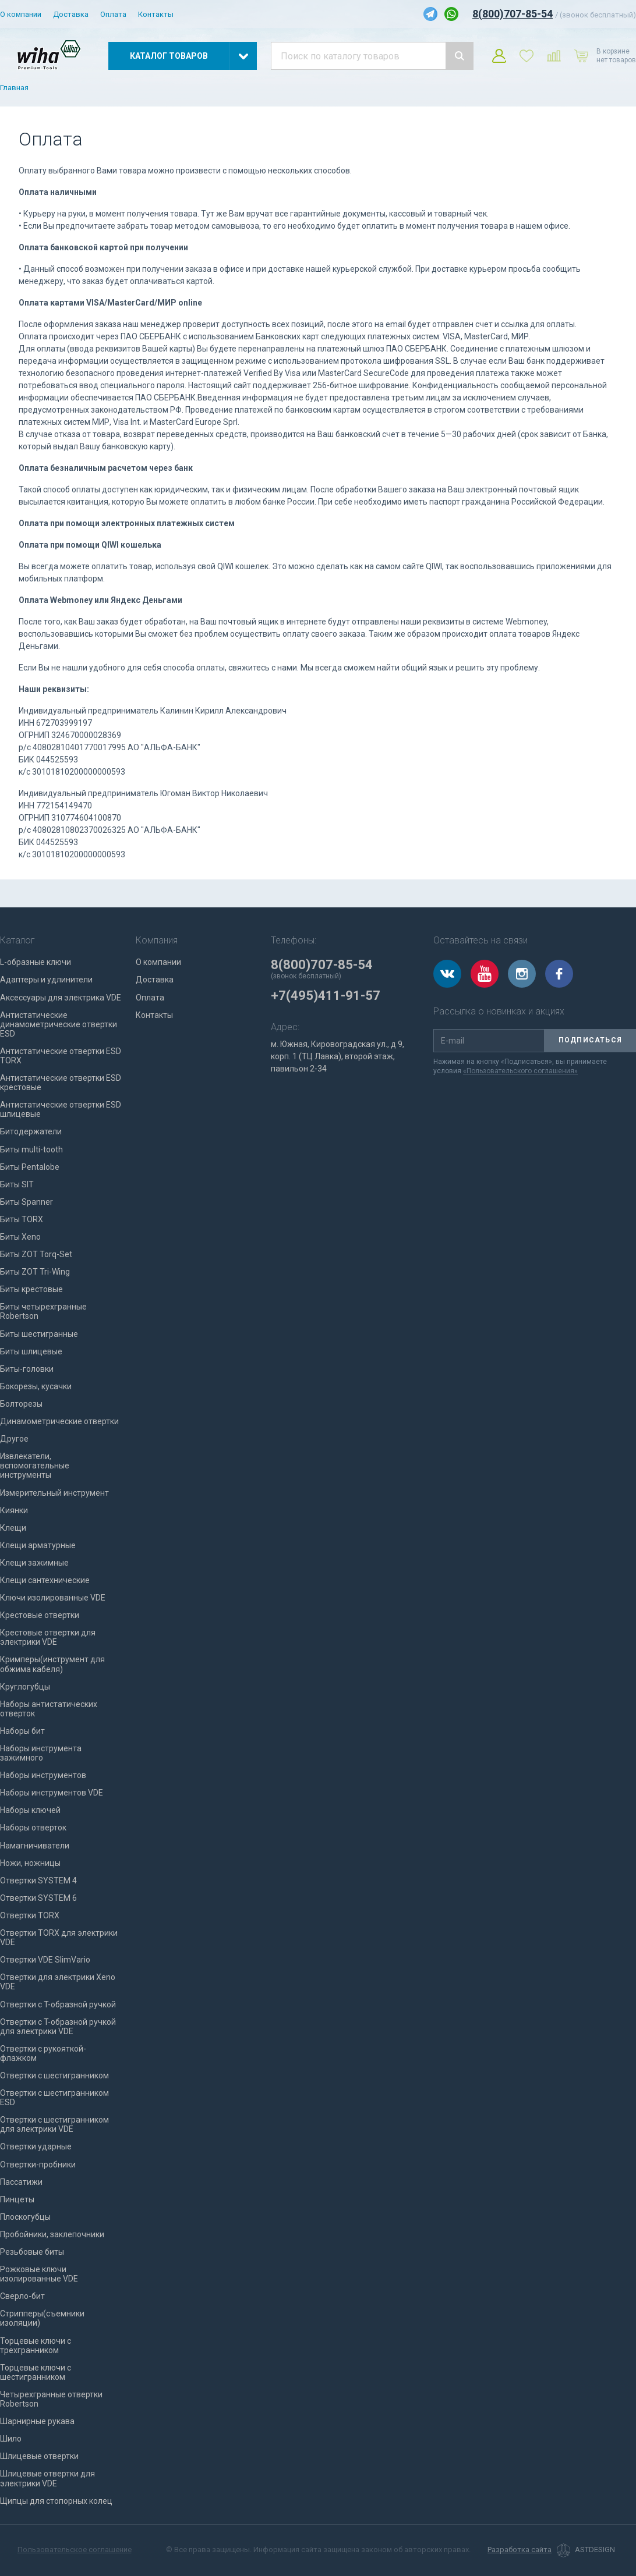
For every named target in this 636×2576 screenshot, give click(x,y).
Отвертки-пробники (38, 2164)
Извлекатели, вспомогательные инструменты (34, 1465)
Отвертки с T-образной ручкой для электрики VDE (58, 2026)
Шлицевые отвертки (39, 2456)
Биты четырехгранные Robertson (43, 1311)
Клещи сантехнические (45, 1580)
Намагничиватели (34, 1845)
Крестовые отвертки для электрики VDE (48, 1637)
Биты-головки (27, 1369)
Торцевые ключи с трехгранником (35, 2345)
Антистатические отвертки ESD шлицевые (60, 1109)
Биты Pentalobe (29, 1167)
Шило (11, 2438)
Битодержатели (31, 1131)
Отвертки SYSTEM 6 (38, 1898)
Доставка (71, 14)
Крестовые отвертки (39, 1615)
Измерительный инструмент (54, 1493)
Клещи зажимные (34, 1562)
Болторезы (21, 1403)
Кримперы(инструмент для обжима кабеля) (52, 1664)
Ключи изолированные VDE (52, 1597)
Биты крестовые (31, 1289)
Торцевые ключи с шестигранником (35, 2372)
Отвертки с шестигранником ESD (54, 2097)
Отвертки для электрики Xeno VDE (57, 1981)
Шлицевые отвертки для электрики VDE (47, 2478)
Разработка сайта (519, 2550)
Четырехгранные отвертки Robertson (51, 2399)
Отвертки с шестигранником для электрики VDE (54, 2124)
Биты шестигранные (39, 1334)
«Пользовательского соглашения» (520, 1071)
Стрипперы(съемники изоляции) (42, 2318)
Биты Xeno (20, 1236)
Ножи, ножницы (30, 1863)
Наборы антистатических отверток (48, 1708)
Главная (14, 88)
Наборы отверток (33, 1827)
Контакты (156, 14)
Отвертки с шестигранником (54, 2075)
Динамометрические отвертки (59, 1421)
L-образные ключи (35, 962)
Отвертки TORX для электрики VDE (59, 1937)
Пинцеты (17, 2199)
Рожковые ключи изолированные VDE (39, 2274)
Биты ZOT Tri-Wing (35, 1271)
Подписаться (590, 1040)
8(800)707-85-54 (512, 14)
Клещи (13, 1527)
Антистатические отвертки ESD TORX (60, 1055)
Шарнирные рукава (37, 2421)
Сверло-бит (22, 2296)
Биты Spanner (26, 1202)
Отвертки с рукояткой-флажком (43, 2053)
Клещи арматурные (38, 1545)
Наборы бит (22, 1731)
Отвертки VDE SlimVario (45, 1959)
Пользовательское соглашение (74, 2549)
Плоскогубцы (25, 2217)
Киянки (14, 1510)
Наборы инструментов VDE (51, 1792)
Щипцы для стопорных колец (56, 2501)
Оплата (113, 14)
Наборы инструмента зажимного (41, 1753)
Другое (14, 1438)
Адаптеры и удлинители (46, 979)
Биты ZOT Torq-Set (36, 1254)
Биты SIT (17, 1184)
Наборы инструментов (43, 1775)
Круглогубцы (25, 1686)
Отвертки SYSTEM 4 (38, 1880)
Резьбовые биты (32, 2251)
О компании (20, 14)
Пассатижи (21, 2182)
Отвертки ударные (36, 2146)
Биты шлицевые (31, 1351)
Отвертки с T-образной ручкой (58, 2004)
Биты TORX (21, 1219)
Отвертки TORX (29, 1915)
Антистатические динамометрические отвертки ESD (58, 1024)
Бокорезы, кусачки (36, 1386)
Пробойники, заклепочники (52, 2234)
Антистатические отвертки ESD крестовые (60, 1082)
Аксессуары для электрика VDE (60, 997)
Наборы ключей (30, 1810)
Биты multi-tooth (31, 1149)
